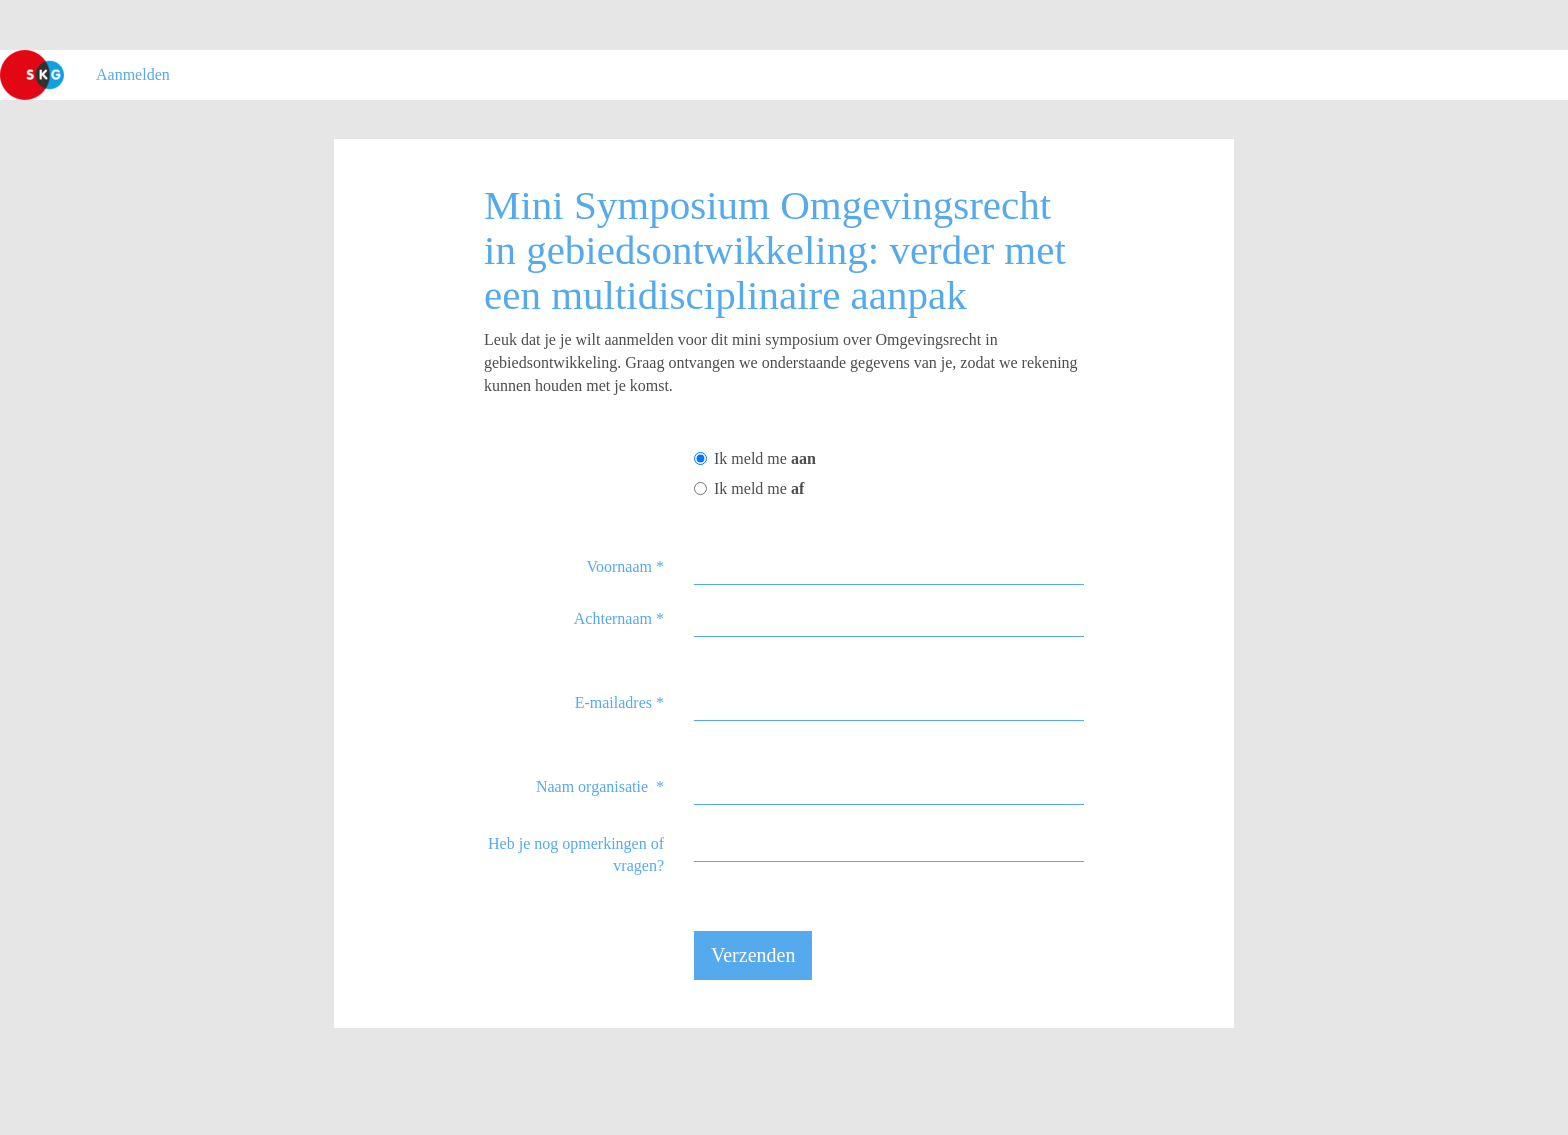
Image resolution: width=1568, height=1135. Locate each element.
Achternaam (619, 618)
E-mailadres (619, 702)
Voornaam (625, 566)
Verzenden (753, 955)
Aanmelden (133, 74)
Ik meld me (755, 458)
